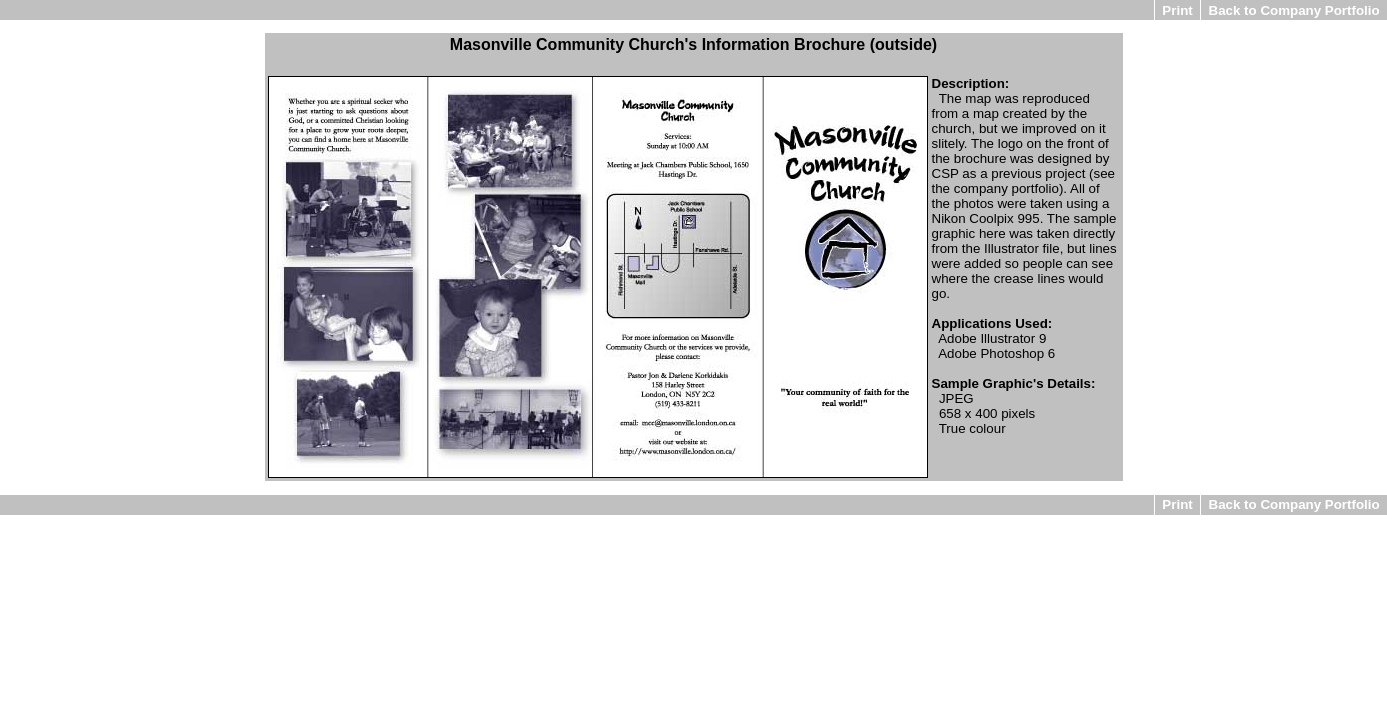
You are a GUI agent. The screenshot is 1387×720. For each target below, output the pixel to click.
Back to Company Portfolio (1294, 10)
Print (1177, 10)
